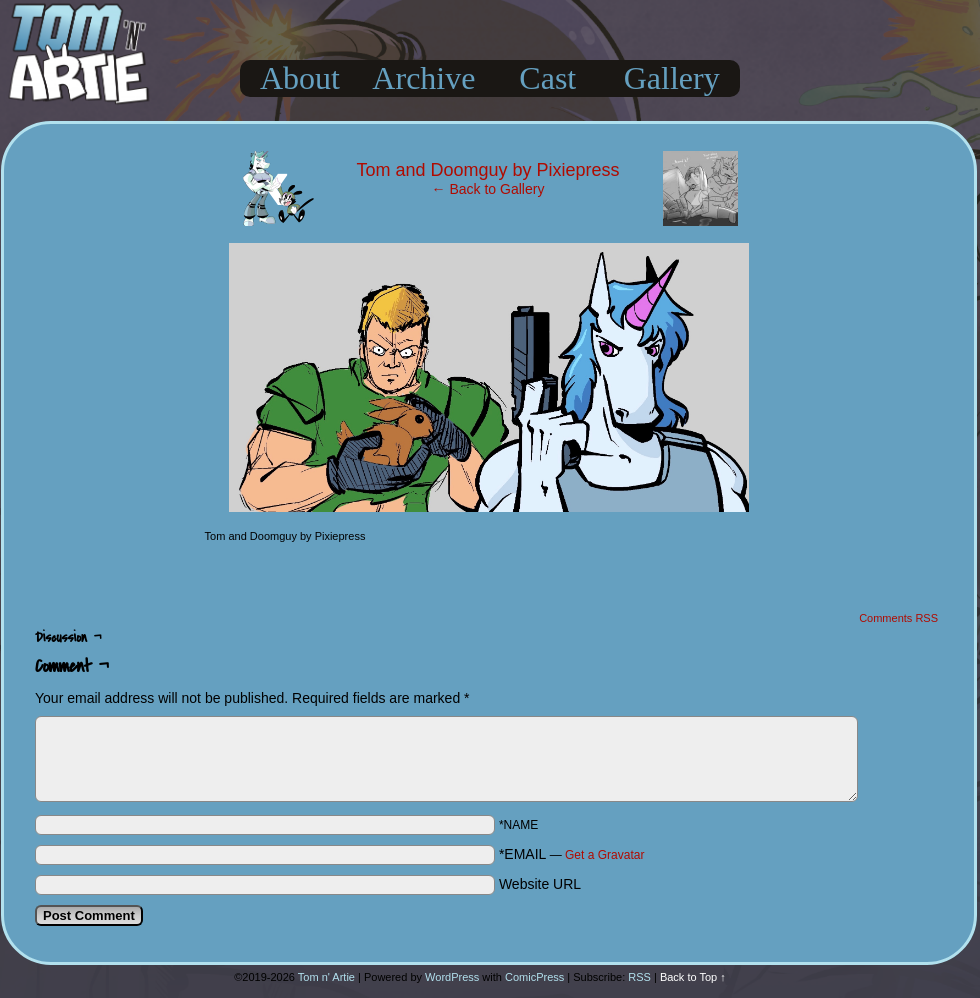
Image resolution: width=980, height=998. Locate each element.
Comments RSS (898, 618)
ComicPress (534, 977)
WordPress (452, 977)
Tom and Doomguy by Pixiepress (487, 170)
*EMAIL (572, 854)
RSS (639, 977)
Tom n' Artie (326, 977)
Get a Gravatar (604, 855)
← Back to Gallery (488, 189)
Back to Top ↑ (693, 977)
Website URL (540, 884)
